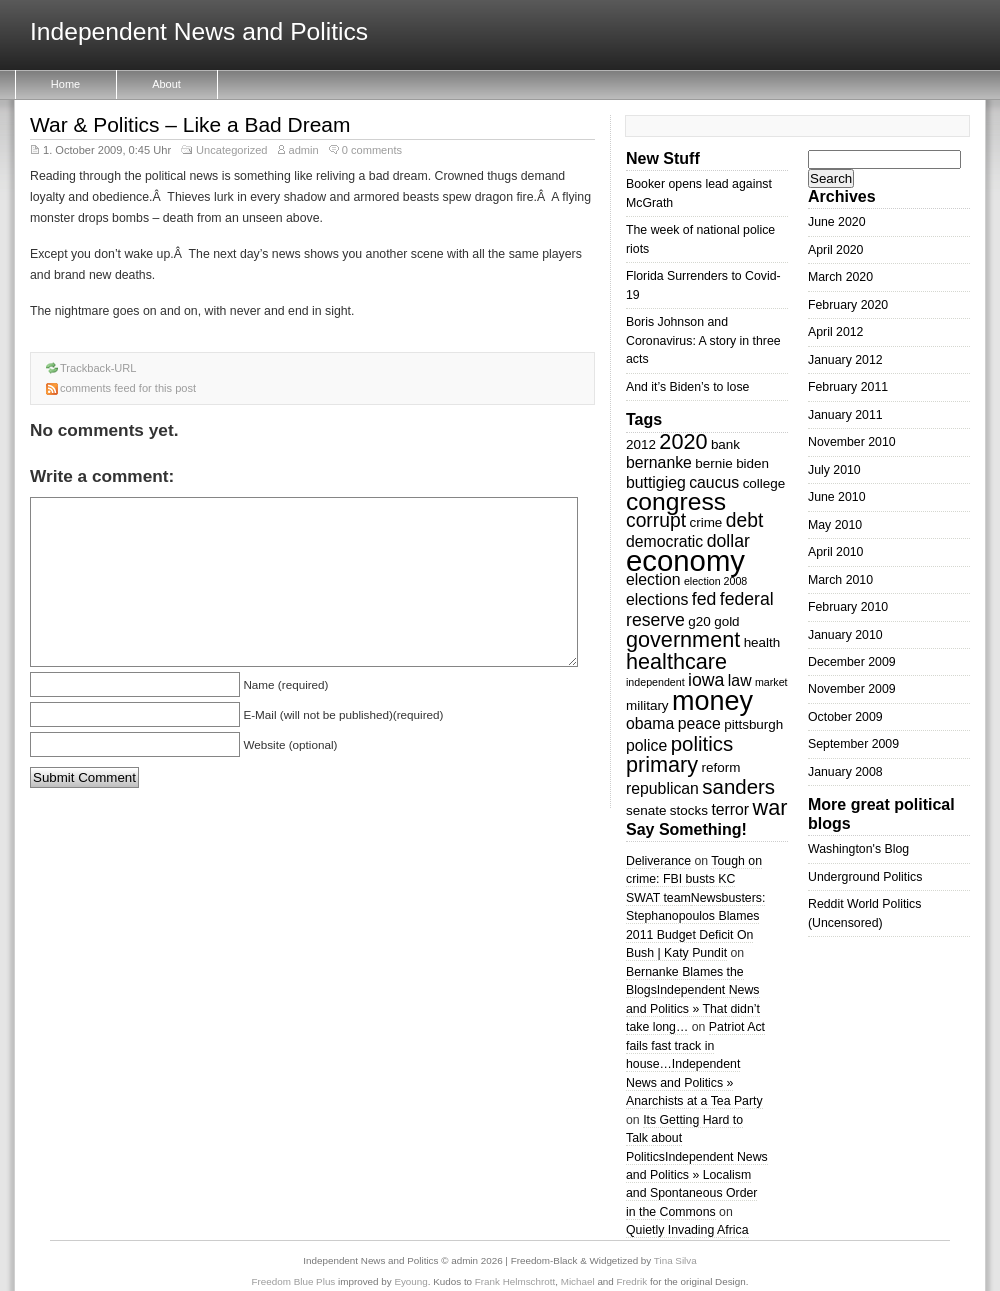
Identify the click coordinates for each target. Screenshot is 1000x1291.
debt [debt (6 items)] (745, 520)
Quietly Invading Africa (687, 1230)
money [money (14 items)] (712, 701)
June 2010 (837, 497)
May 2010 (835, 525)
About (166, 84)
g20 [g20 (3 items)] (699, 621)
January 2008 (845, 772)
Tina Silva (675, 1260)
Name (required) (285, 684)
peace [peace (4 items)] (699, 723)
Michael (578, 1281)
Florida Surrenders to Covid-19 (703, 285)
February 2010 (848, 607)
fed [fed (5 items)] (704, 599)
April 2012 (835, 332)
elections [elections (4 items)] (657, 599)
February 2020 (848, 305)
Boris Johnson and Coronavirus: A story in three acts (703, 340)
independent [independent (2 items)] (655, 682)
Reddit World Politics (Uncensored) (864, 913)
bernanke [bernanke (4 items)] (659, 462)
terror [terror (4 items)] (730, 809)
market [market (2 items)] (771, 682)
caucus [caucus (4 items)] (714, 482)
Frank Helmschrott (515, 1281)
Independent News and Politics (199, 32)
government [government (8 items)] (683, 639)
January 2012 (845, 360)
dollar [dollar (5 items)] (728, 541)
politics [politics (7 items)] (702, 743)
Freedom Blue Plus (294, 1281)
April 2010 (835, 552)
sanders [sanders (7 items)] (738, 786)
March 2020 (840, 277)
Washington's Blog (858, 849)
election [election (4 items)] (653, 579)
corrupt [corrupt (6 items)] (656, 520)
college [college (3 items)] (764, 483)
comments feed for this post (128, 388)
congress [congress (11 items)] (676, 501)
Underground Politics (865, 877)
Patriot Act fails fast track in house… (695, 1045)
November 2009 (852, 689)
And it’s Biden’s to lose (687, 387)
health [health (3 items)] (762, 642)
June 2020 (837, 222)
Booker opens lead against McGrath (699, 193)
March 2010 (840, 580)
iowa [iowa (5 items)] (706, 680)
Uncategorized (231, 150)
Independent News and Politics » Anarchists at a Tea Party (694, 1082)
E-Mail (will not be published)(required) (343, 714)
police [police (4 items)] (646, 745)
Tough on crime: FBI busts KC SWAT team (694, 879)
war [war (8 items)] (770, 807)
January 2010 (845, 635)
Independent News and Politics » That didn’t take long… (693, 1008)
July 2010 (834, 470)
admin (304, 150)
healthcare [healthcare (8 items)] (676, 661)
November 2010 (852, 442)
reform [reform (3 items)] (721, 767)
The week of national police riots (700, 239)
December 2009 (852, 662)
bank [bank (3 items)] (725, 444)
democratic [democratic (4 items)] (664, 541)
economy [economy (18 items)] (685, 560)
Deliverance (658, 861)
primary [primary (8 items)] (662, 764)
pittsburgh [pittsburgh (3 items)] (753, 724)
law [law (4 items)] (740, 680)
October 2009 (845, 717)
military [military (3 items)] (647, 705)
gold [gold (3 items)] (726, 621)
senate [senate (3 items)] (646, 810)
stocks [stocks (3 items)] (689, 810)
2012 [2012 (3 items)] (641, 444)
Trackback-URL (98, 368)
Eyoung (410, 1281)
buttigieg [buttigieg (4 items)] (656, 482)
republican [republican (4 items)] (662, 788)
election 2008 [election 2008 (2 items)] (715, 581)
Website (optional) (290, 744)
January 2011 (845, 415)
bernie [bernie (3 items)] (713, 463)
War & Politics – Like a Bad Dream (190, 124)
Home (65, 84)
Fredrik (632, 1281)
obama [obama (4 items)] (650, 723)
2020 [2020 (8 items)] (683, 441)
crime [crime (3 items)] (705, 522)
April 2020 (835, 250)
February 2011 (848, 387)
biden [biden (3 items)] (752, 463)
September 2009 (853, 744)
